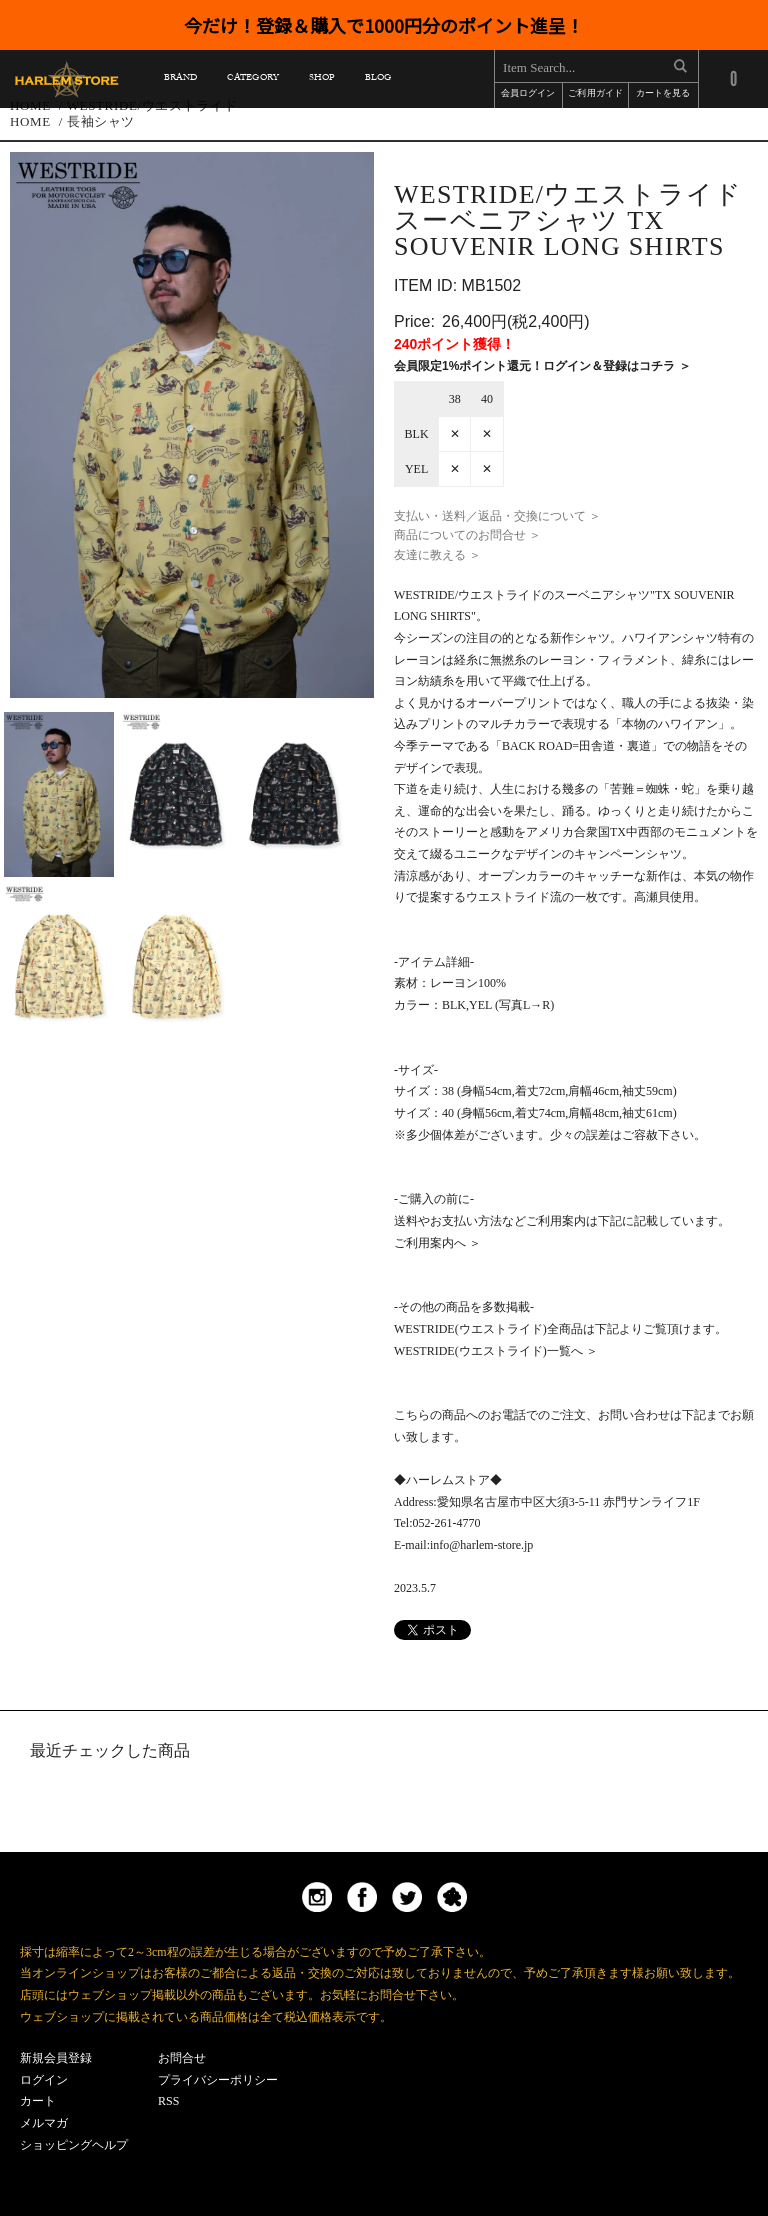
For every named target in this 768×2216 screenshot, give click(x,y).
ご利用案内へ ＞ (437, 1243)
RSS (168, 2101)
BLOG (378, 80)
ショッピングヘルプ (74, 2145)
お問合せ (182, 2058)
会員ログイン (528, 94)
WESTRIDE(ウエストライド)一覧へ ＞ (496, 1351)
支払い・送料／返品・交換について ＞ (497, 516)
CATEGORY (252, 80)
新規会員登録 (56, 2058)
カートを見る (663, 94)
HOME (30, 121)
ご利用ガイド (595, 94)
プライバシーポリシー (218, 2080)
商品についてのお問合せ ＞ (467, 535)
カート (38, 2101)
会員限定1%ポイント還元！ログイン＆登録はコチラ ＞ (542, 366)
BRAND (180, 80)
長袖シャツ (101, 121)
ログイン (44, 2080)
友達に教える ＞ (437, 555)
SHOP (321, 80)
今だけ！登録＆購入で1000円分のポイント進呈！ (384, 25)
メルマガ (44, 2123)
